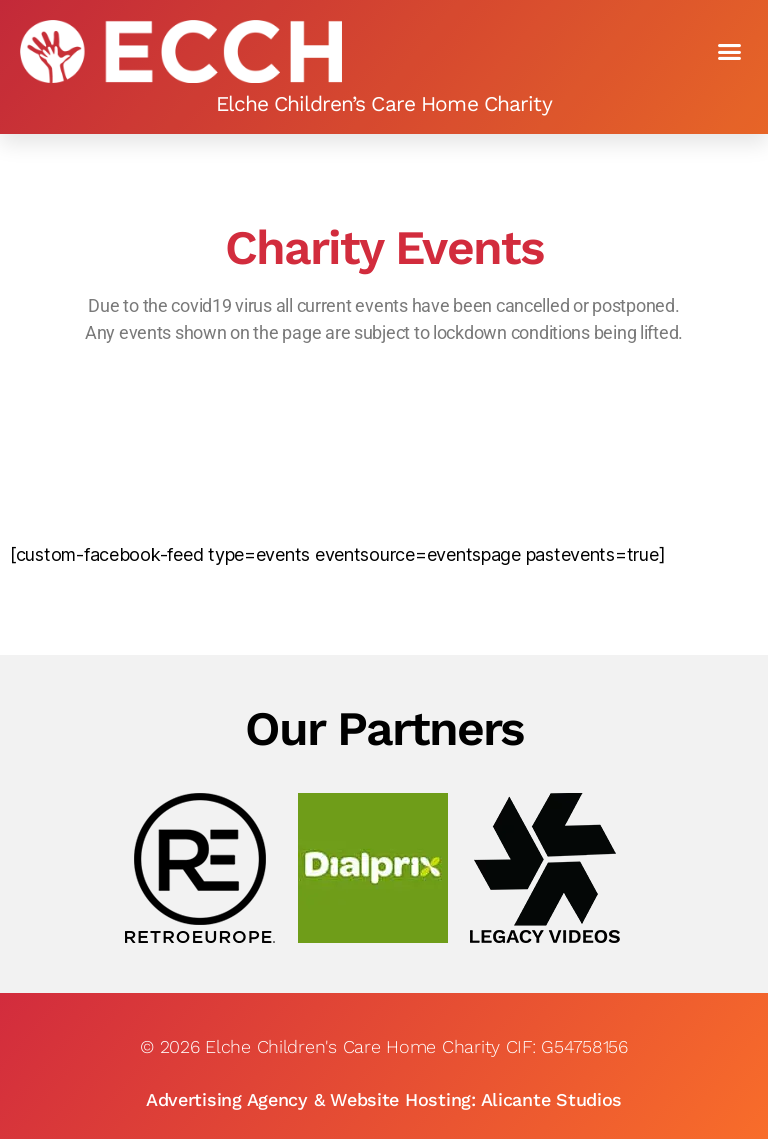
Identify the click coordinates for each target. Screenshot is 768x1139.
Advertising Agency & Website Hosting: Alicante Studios (384, 1099)
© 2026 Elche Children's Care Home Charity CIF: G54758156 (384, 1046)
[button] (729, 52)
